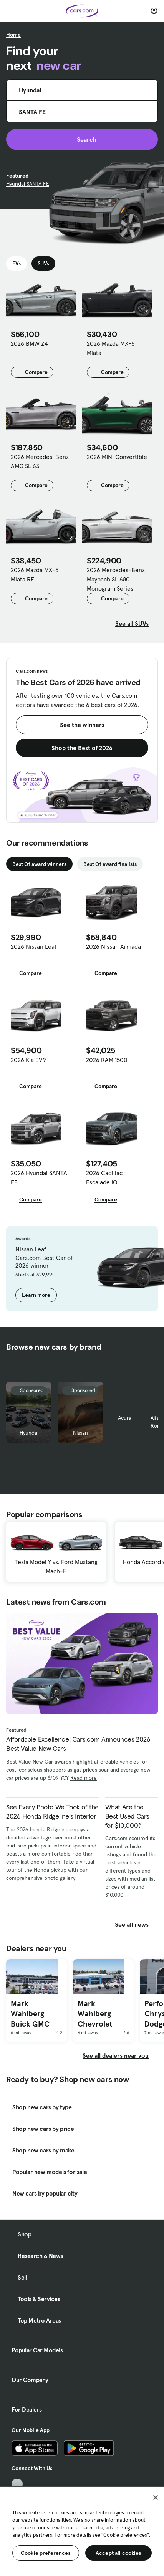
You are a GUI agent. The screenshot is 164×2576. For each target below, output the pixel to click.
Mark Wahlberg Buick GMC (30, 2013)
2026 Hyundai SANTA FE (39, 1177)
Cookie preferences (46, 2552)
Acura (124, 1417)
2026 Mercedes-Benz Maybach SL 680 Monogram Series (116, 579)
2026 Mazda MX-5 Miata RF (34, 574)
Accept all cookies (118, 2552)
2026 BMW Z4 (29, 343)
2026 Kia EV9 (28, 1060)
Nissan (80, 1432)
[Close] (155, 2497)
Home (13, 34)
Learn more (36, 1294)
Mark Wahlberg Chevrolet (95, 2013)
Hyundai (29, 1432)
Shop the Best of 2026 (82, 748)
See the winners (82, 725)
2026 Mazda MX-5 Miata (110, 348)
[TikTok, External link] (17, 2484)
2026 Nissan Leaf (33, 946)
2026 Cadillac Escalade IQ (104, 1177)
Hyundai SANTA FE (27, 183)
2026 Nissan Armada (113, 946)
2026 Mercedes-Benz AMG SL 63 (40, 461)
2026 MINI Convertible (117, 457)
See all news (136, 1924)
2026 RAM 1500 (107, 1060)
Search (82, 139)
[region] (82, 2531)
